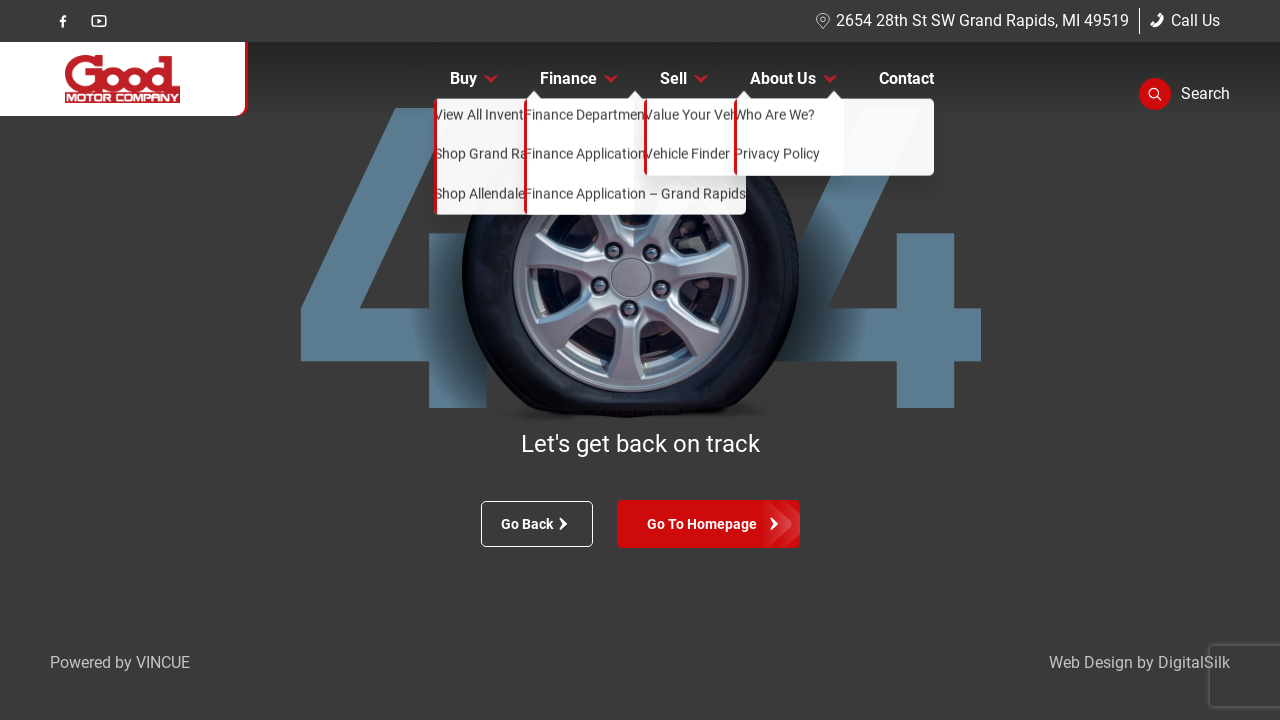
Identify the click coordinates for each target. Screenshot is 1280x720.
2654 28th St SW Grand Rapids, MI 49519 (972, 20)
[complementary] (1220, 660)
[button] (1184, 94)
